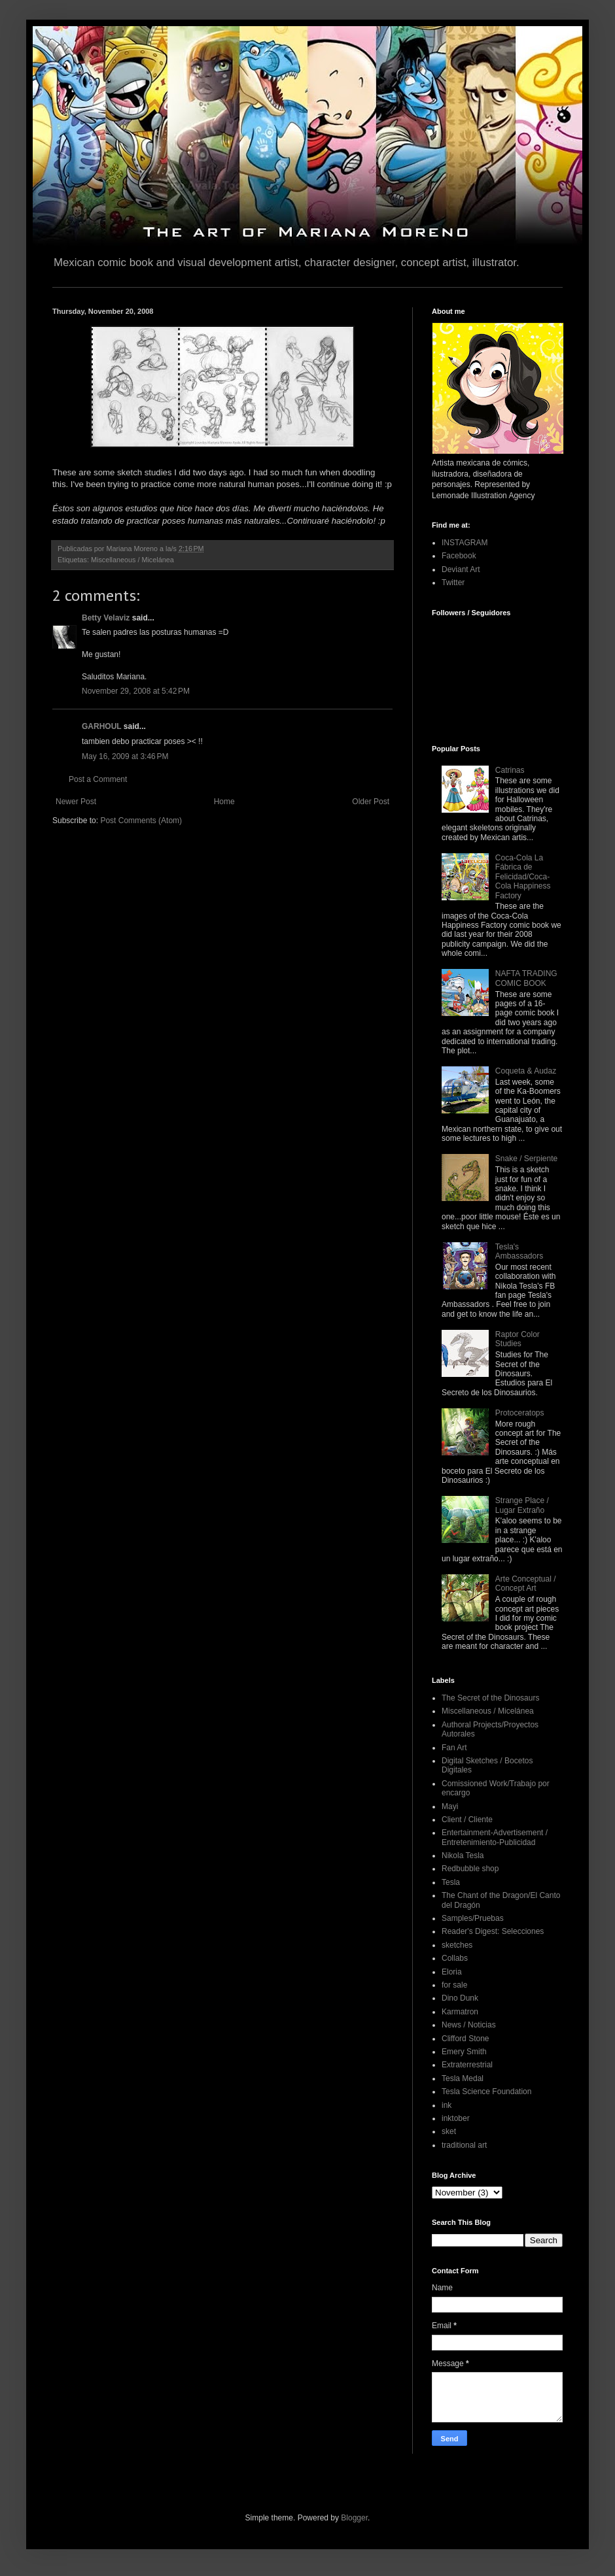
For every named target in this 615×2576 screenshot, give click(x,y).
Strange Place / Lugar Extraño (522, 1505)
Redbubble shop (470, 1868)
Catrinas (510, 770)
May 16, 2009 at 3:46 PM (125, 756)
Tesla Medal (462, 2078)
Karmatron (460, 2011)
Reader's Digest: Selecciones (493, 1931)
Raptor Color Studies (517, 1339)
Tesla (451, 1882)
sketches (457, 1945)
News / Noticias (469, 2024)
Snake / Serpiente (526, 1158)
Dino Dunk (460, 1998)
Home (224, 801)
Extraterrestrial (467, 2064)
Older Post (370, 801)
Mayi (450, 1806)
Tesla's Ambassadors (519, 1251)
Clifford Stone (465, 2038)
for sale (454, 1985)
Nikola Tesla (462, 1855)
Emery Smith (464, 2051)
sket (449, 2131)
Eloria (452, 1971)
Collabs (455, 1958)
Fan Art (454, 1747)
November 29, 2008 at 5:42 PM (136, 691)
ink (446, 2105)
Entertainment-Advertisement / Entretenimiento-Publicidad (495, 1837)
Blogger (354, 2517)
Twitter (453, 582)
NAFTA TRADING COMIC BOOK (526, 978)
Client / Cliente (467, 1819)
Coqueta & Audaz (525, 1071)
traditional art (464, 2145)
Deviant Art (461, 569)
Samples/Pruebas (473, 1918)
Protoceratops (519, 1412)
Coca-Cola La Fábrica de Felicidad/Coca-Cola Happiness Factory (523, 876)
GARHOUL (101, 726)
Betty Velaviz (106, 617)
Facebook (459, 555)
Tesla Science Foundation (486, 2091)
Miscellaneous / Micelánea (132, 560)
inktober (456, 2118)
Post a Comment (98, 779)
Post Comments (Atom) (141, 820)
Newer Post (76, 801)
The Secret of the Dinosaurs (490, 1698)
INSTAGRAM (464, 542)
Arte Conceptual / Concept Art (525, 1583)
